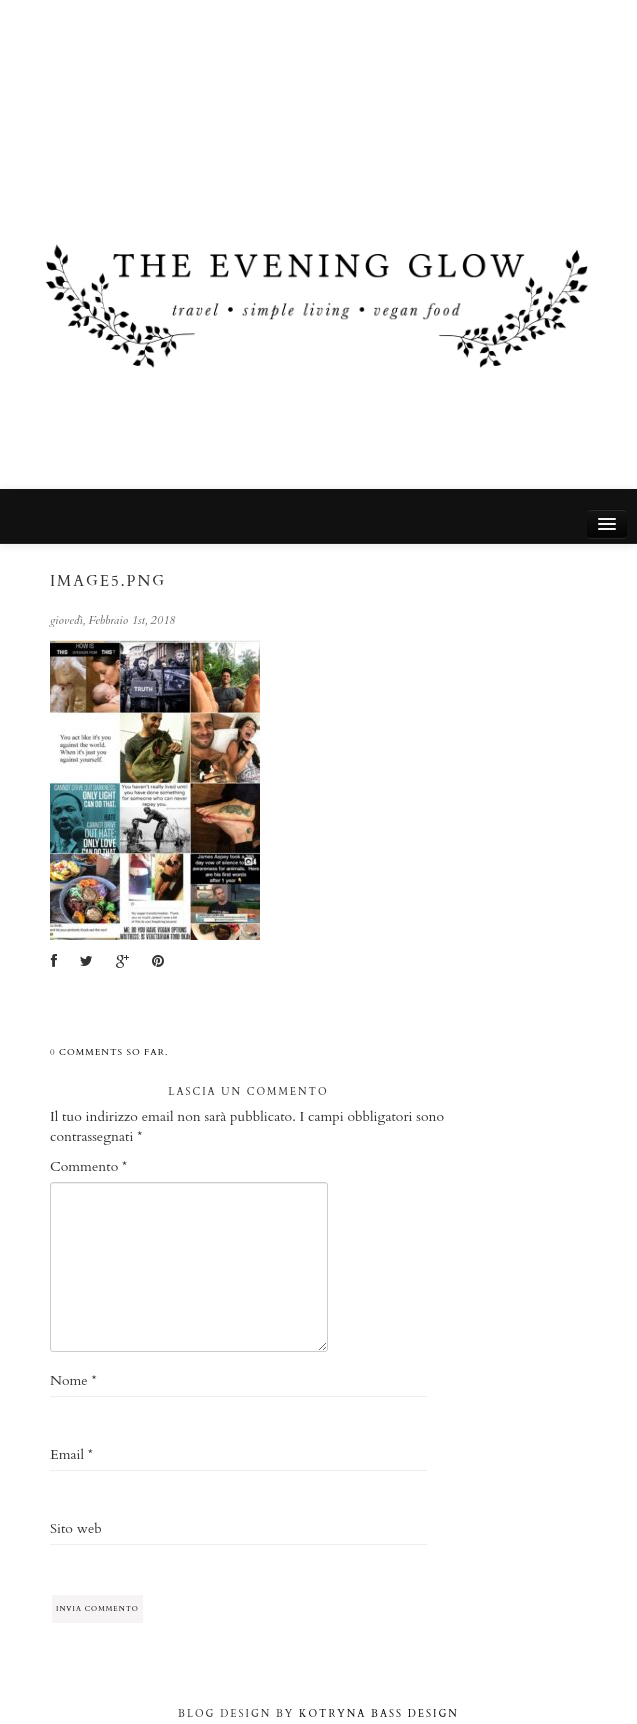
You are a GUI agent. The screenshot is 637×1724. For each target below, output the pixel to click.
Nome (73, 1380)
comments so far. (113, 1052)
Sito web (76, 1528)
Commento (88, 1166)
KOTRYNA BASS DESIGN (379, 1714)
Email (71, 1454)
